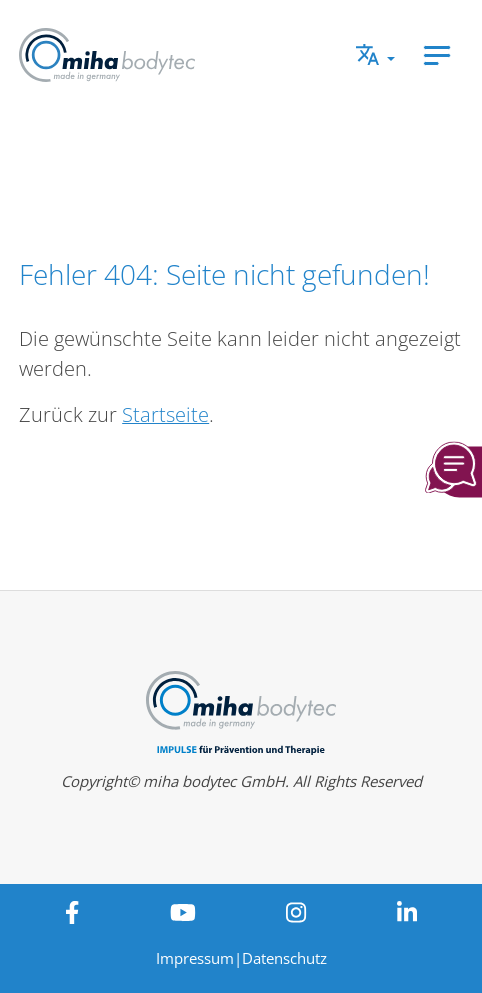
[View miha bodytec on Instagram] (296, 911)
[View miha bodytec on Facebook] (71, 911)
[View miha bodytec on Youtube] (182, 911)
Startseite (165, 414)
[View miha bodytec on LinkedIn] (407, 911)
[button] (375, 55)
